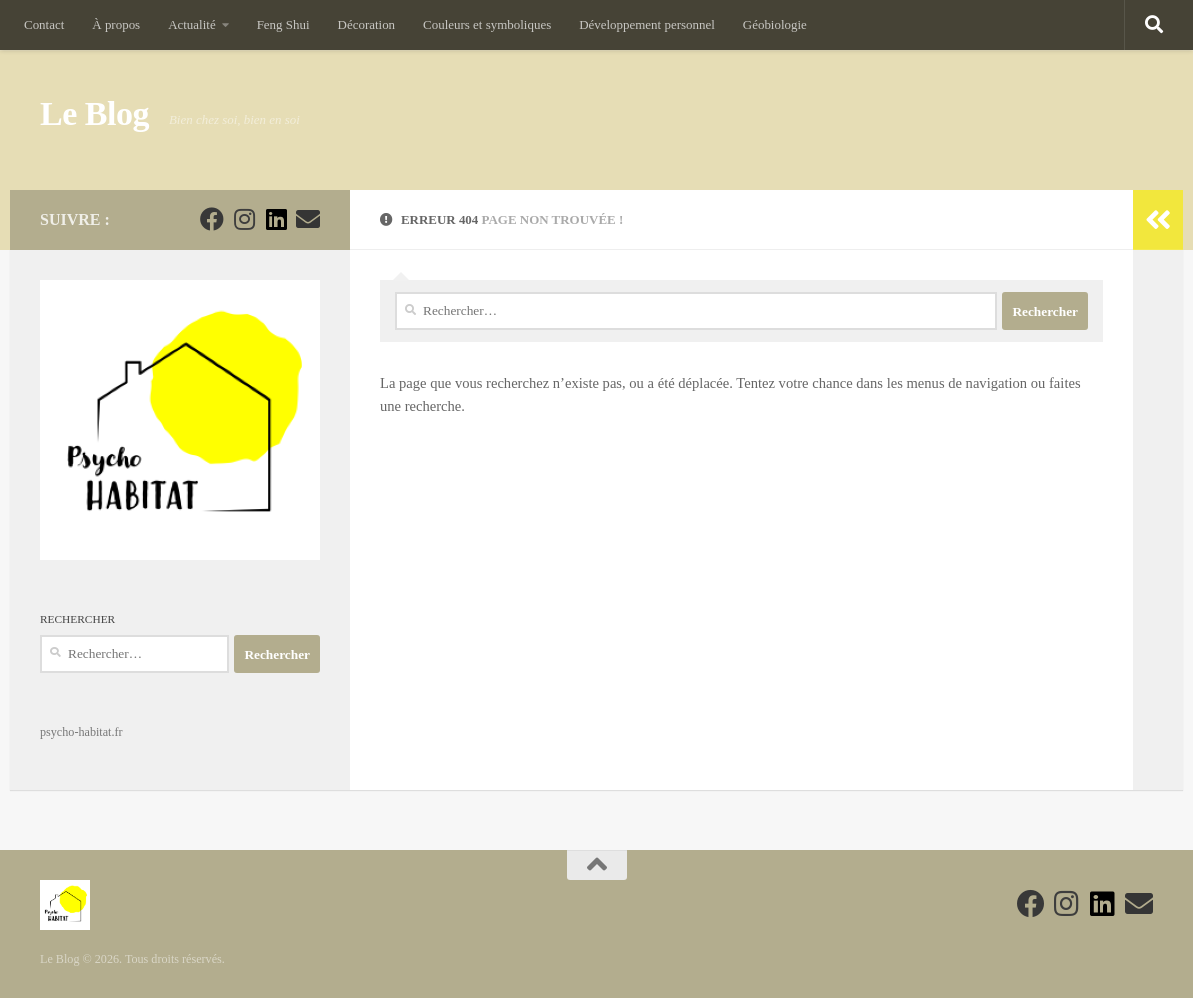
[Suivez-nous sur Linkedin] (276, 219)
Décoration (367, 24)
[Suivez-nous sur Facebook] (212, 219)
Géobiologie (775, 24)
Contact (44, 24)
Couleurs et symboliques (487, 24)
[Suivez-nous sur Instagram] (244, 219)
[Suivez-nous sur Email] (308, 219)
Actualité (191, 24)
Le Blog (94, 113)
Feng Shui (283, 24)
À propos (116, 24)
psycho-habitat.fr (81, 732)
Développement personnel (647, 24)
